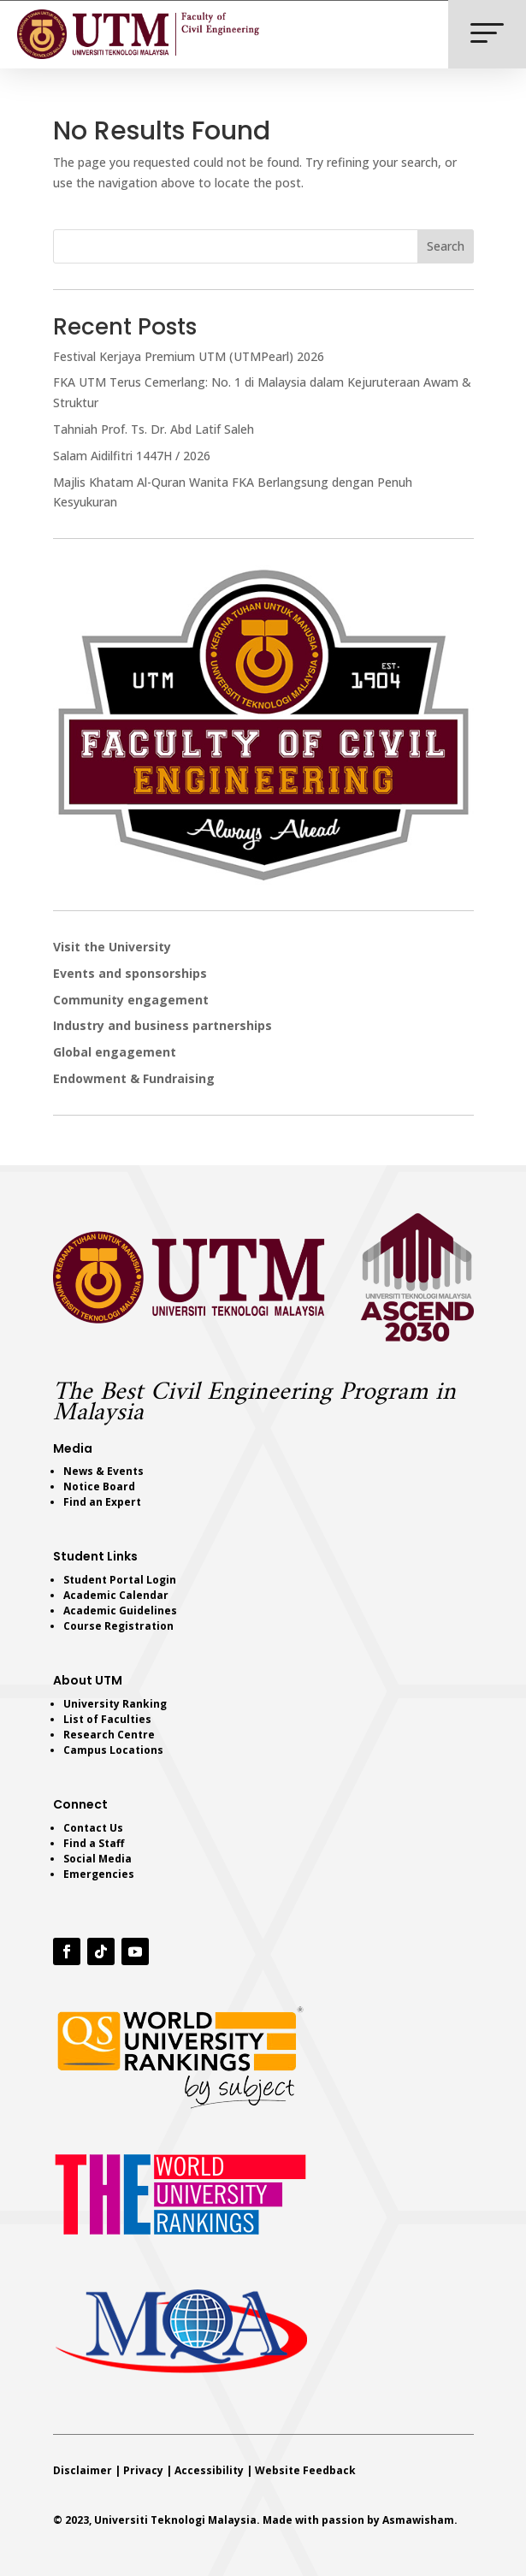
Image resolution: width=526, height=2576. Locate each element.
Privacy (143, 2470)
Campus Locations (113, 1750)
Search (445, 246)
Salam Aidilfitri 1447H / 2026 (131, 455)
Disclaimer (82, 2470)
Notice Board (99, 1486)
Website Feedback (305, 2470)
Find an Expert (102, 1502)
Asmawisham (418, 2520)
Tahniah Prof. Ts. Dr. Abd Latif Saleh (153, 429)
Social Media (97, 1858)
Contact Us (93, 1828)
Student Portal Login (119, 1579)
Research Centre (109, 1734)
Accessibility (209, 2470)
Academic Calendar (115, 1595)
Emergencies (98, 1874)
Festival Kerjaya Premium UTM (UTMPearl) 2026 (188, 356)
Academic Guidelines (120, 1610)
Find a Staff (93, 1843)
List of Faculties (107, 1719)
